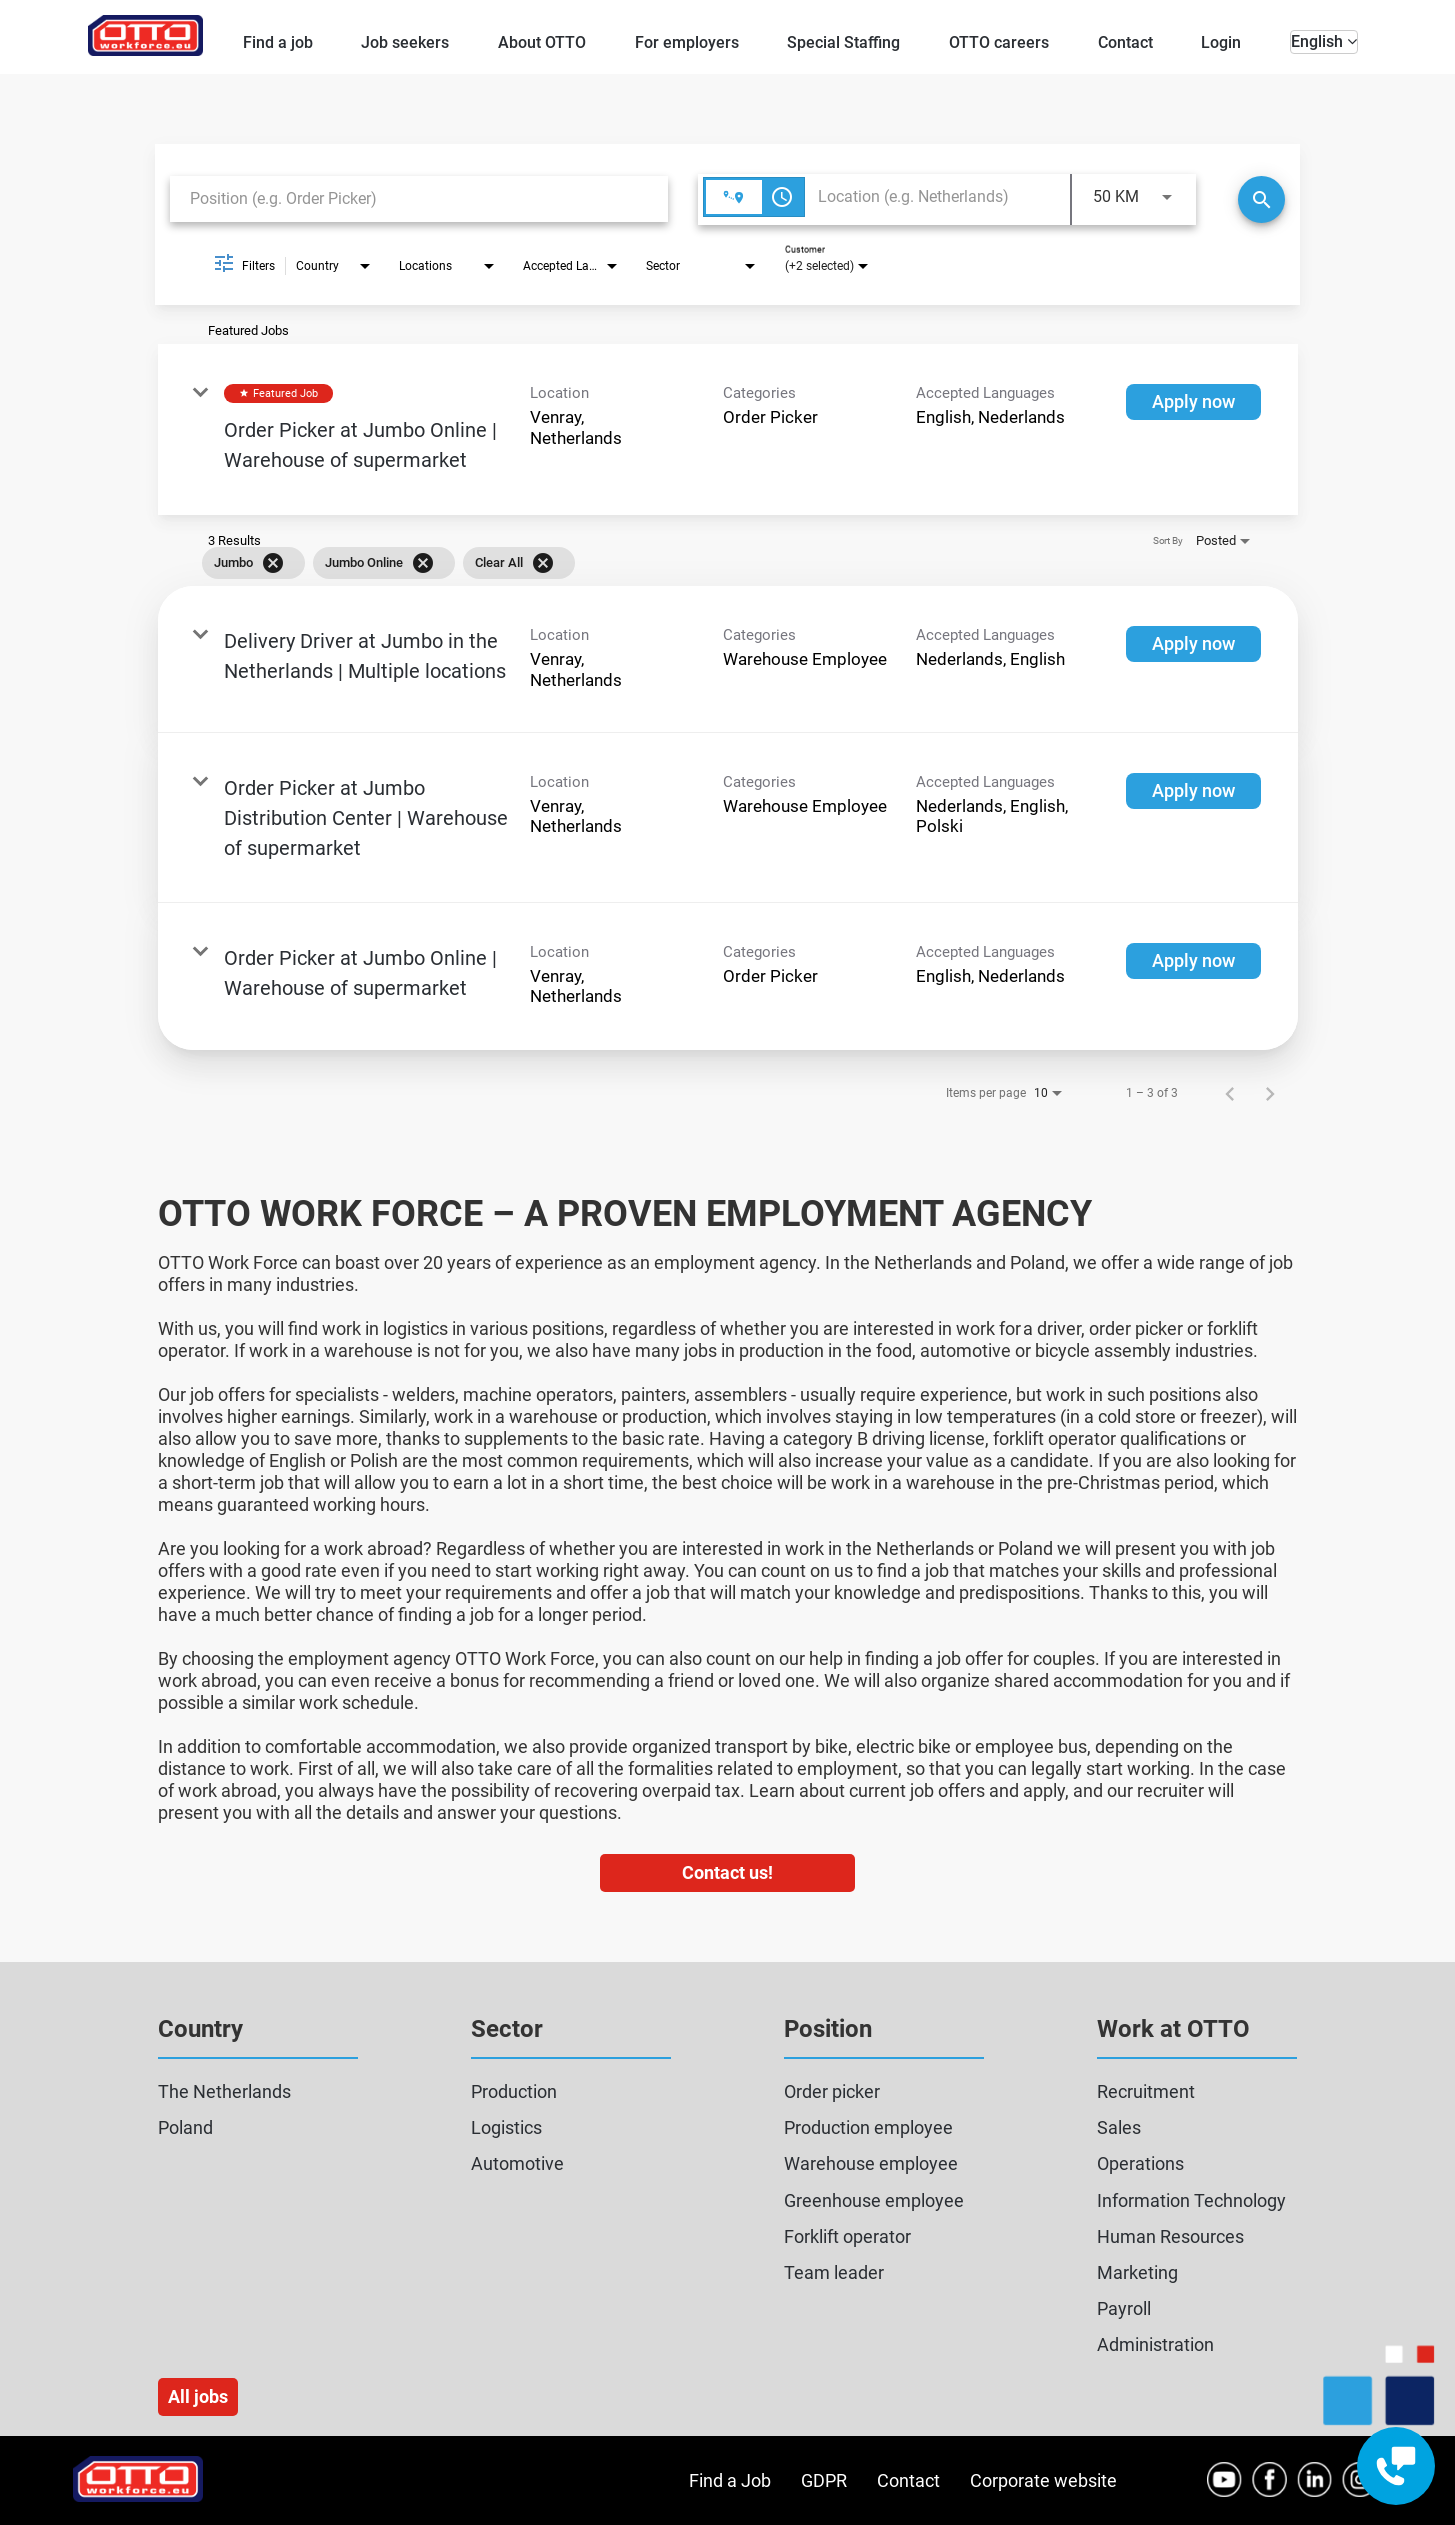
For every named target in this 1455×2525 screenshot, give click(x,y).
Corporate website (1043, 2480)
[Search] (1261, 199)
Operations (1140, 2163)
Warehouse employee (871, 2163)
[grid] (699, 563)
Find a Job (730, 2480)
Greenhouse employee (874, 2200)
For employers (687, 42)
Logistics (506, 2127)
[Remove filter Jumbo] (273, 563)
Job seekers (405, 42)
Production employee (868, 2127)
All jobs (198, 2396)
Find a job (278, 42)
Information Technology (1191, 2200)
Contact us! (727, 1872)
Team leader (834, 2272)
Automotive (517, 2163)
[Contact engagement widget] (1396, 2466)
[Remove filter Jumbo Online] (423, 563)
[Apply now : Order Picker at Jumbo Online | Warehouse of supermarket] (1193, 402)
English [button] (1324, 41)
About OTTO (542, 42)
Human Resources (1170, 2236)
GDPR (824, 2480)
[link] (728, 429)
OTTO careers (999, 42)
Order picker (832, 2091)
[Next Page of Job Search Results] (1270, 1093)
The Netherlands (224, 2091)
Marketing (1137, 2272)
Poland (185, 2127)
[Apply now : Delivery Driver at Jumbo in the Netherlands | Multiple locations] (1193, 644)
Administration (1155, 2344)
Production (514, 2091)
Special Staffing (843, 42)
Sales (1119, 2127)
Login (1221, 42)
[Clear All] (543, 563)
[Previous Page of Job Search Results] (1230, 1093)
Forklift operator (847, 2236)
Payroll (1124, 2308)
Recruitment (1146, 2091)
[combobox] (419, 198)
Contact (1125, 42)
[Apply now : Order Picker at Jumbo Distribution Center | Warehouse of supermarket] (1193, 791)
